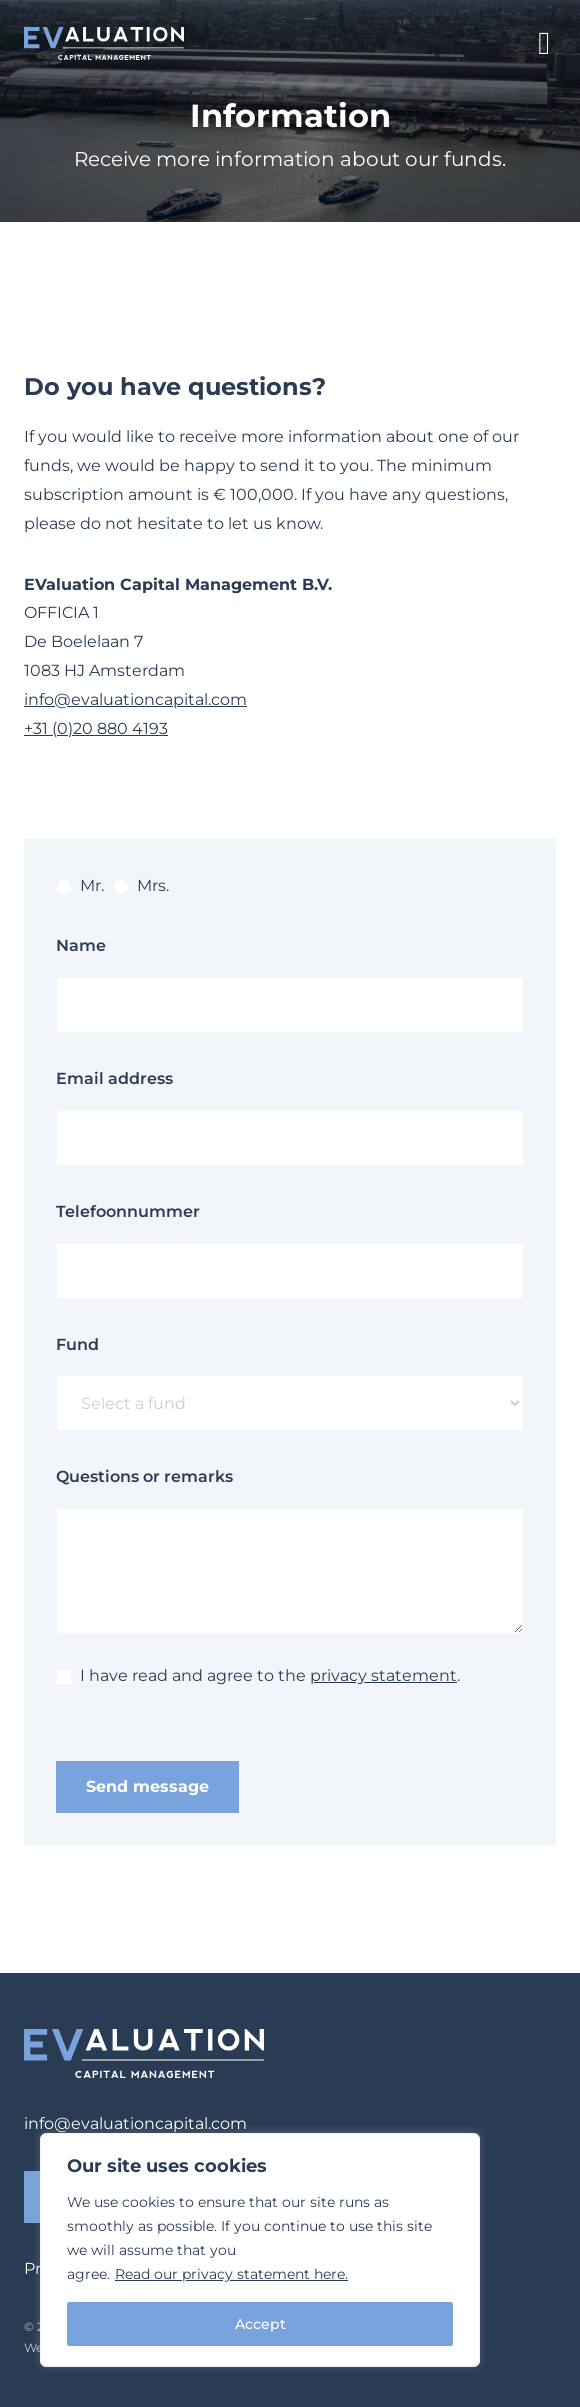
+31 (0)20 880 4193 (96, 728)
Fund (77, 1344)
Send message (147, 1786)
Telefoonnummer (128, 1211)
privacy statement (383, 1675)
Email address (114, 1078)
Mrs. (141, 885)
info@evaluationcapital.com (135, 699)
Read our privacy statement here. (231, 2274)
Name (81, 945)
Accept (260, 2324)
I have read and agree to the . (258, 1675)
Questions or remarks (144, 1476)
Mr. (80, 885)
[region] (260, 2250)
